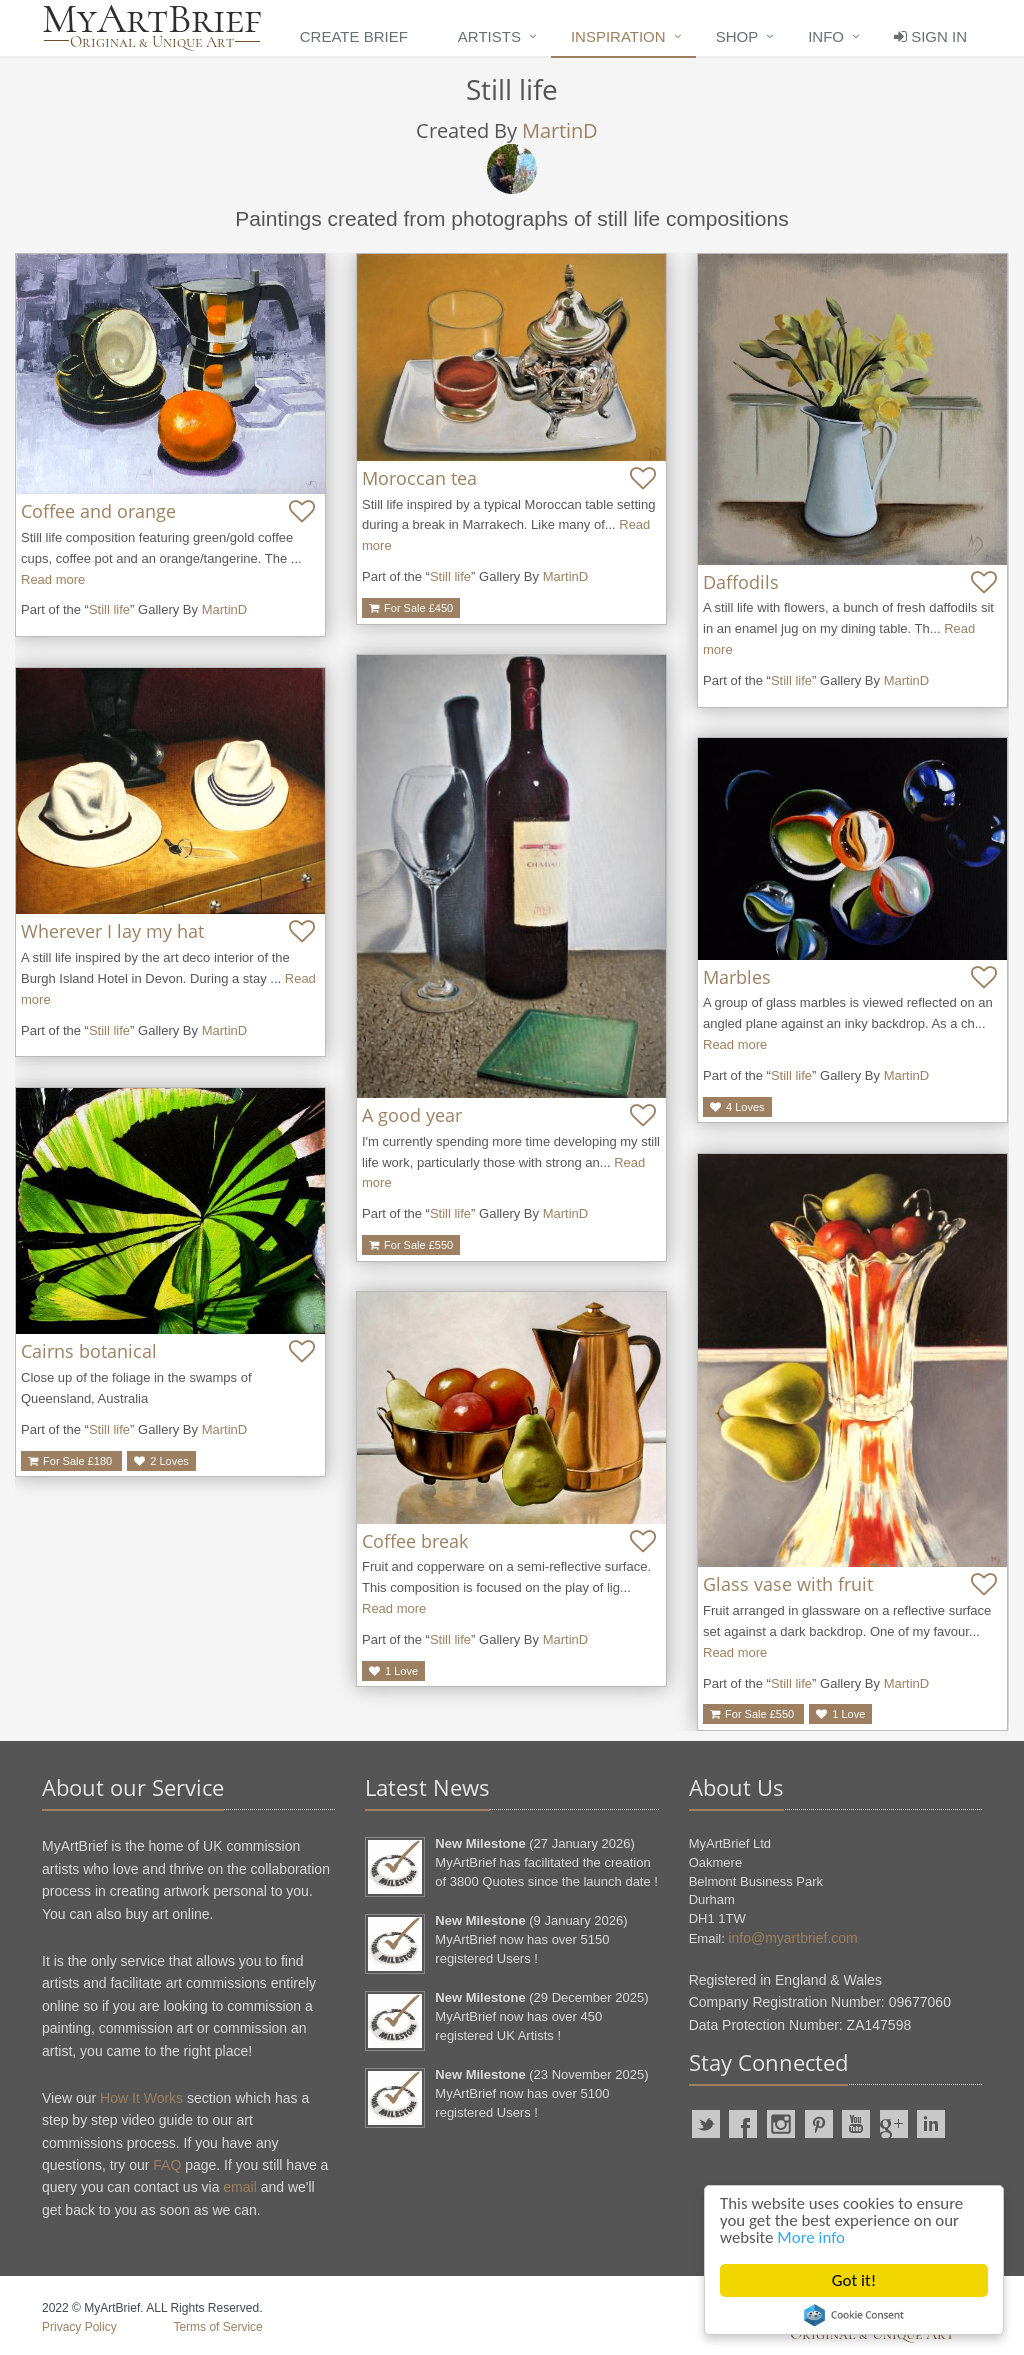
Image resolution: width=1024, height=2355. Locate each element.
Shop (737, 36)
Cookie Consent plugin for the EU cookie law (854, 2315)
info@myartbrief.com (792, 1938)
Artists (489, 36)
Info (826, 36)
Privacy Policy (79, 2327)
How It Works (141, 2098)
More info (812, 2238)
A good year (412, 1115)
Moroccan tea (419, 478)
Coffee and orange (98, 511)
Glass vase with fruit (788, 1584)
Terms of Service (217, 2327)
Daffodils (741, 582)
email (239, 2187)
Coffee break (415, 1541)
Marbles (737, 977)
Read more (53, 579)
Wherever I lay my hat (112, 931)
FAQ (167, 2165)
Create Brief (354, 36)
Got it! (854, 2280)
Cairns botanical (89, 1351)
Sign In (930, 36)
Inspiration (618, 36)
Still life (109, 609)
